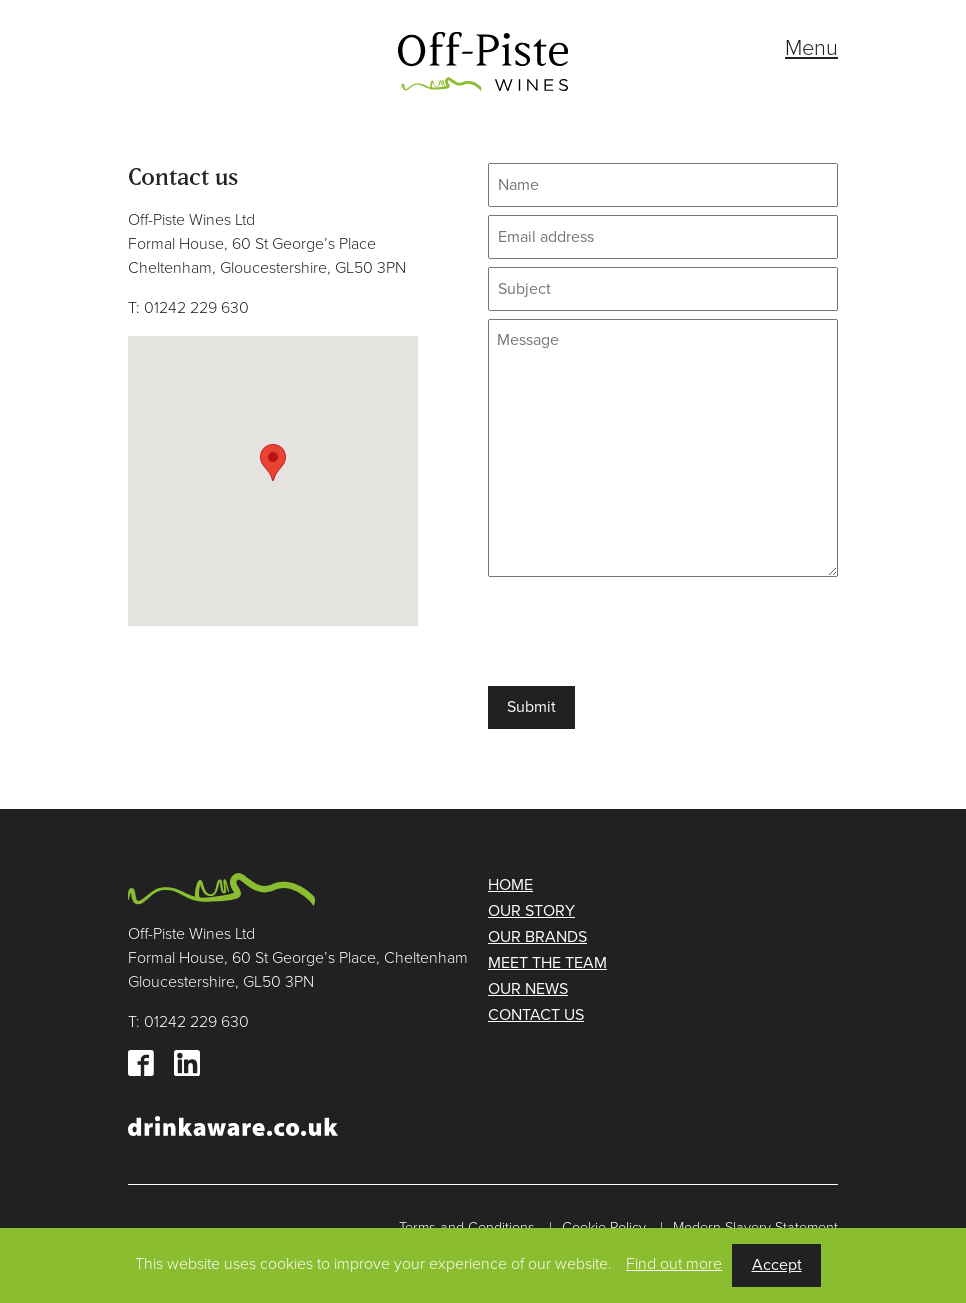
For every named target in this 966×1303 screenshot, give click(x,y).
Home (510, 885)
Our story (531, 911)
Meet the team (547, 963)
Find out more (674, 1264)
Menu (811, 48)
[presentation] (640, 631)
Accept (777, 1265)
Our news (528, 989)
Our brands (537, 937)
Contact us (536, 1015)
